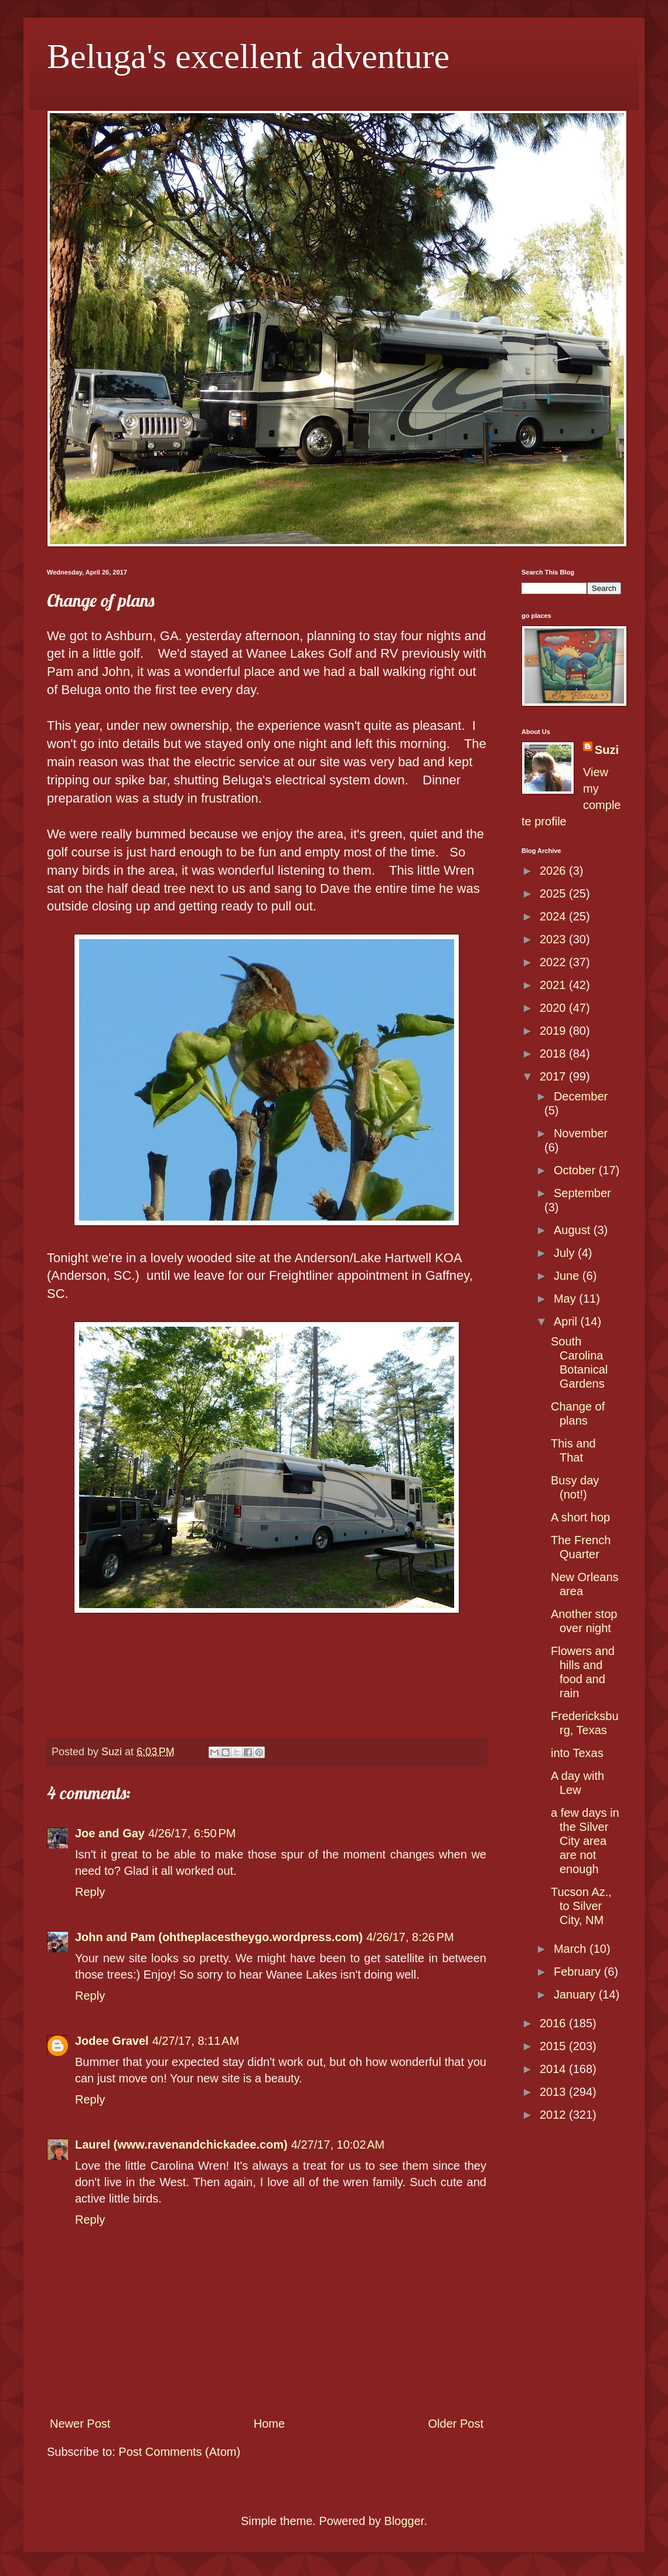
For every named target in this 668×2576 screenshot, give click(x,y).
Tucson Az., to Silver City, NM (581, 1905)
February (579, 1971)
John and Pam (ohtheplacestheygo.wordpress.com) (219, 1937)
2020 (554, 1007)
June (568, 1275)
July (566, 1252)
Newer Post (80, 2423)
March (571, 1948)
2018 (554, 1053)
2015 (554, 2046)
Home (269, 2423)
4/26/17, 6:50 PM (192, 1833)
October (576, 1170)
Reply (90, 1891)
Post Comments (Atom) (179, 2451)
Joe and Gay (110, 1833)
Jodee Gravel (112, 2040)
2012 (554, 2114)
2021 (554, 984)
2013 (554, 2091)
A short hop (580, 1517)
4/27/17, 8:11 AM (195, 2040)
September (582, 1193)
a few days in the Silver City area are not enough (585, 1840)
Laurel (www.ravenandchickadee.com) (181, 2144)
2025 (554, 893)
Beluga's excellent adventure (248, 56)
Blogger (404, 2520)
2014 (554, 2068)
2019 (554, 1030)
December (581, 1096)
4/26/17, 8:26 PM (410, 1937)
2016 (554, 2023)
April (567, 1321)
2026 (554, 870)
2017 (554, 1076)
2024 (554, 916)
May (566, 1298)
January (576, 1994)
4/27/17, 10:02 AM (338, 2144)
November (581, 1133)
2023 (554, 939)
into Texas (577, 1752)
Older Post (455, 2423)
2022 (554, 962)
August (574, 1230)
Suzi (607, 749)
